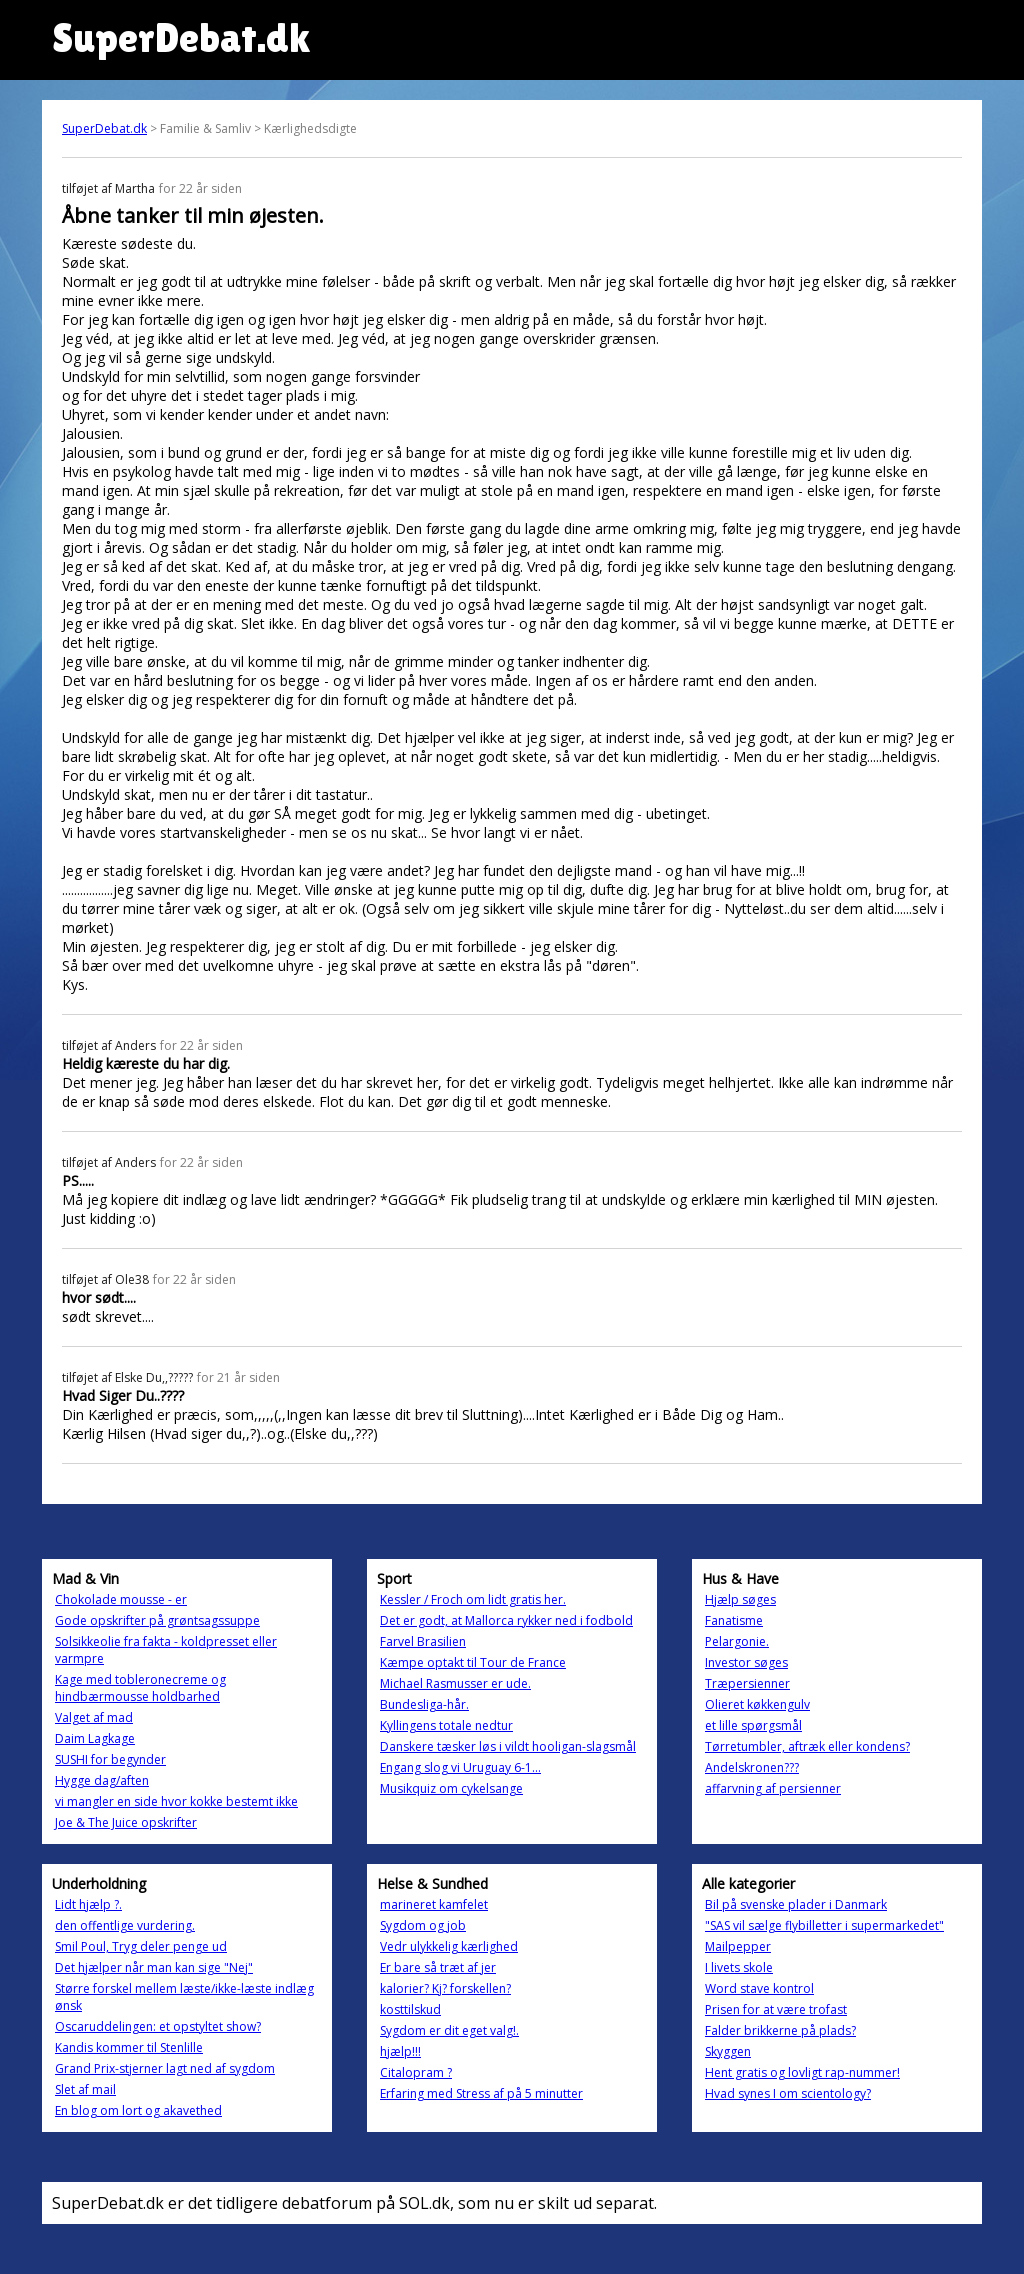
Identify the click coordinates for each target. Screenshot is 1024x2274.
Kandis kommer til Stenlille (129, 2047)
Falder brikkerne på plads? (780, 2030)
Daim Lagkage (95, 1738)
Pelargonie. (737, 1641)
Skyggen (728, 2051)
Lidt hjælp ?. (88, 1904)
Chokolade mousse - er (121, 1599)
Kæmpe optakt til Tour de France (473, 1662)
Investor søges (746, 1662)
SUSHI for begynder (110, 1759)
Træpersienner (747, 1683)
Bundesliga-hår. (424, 1704)
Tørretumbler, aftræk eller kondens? (807, 1746)
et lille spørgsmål (753, 1725)
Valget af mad (94, 1717)
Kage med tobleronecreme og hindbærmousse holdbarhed (140, 1688)
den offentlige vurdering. (125, 1925)
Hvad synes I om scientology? (788, 2093)
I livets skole (739, 1967)
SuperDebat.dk (104, 128)
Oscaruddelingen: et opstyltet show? (158, 2026)
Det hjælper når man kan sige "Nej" (154, 1967)
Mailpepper (738, 1946)
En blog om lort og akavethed (138, 2110)
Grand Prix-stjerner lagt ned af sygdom (165, 2068)
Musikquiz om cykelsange (451, 1788)
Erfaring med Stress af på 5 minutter (481, 2093)
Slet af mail (85, 2089)
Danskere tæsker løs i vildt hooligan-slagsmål (508, 1746)
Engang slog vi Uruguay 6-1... (460, 1767)
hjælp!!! (400, 2051)
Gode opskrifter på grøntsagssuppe (157, 1620)
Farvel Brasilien (423, 1641)
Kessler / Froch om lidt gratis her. (473, 1599)
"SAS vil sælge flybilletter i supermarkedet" (824, 1925)
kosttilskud (410, 2009)
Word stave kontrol (759, 1988)
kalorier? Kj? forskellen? (445, 1988)
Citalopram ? (416, 2072)
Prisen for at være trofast (776, 2009)
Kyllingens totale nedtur (446, 1725)
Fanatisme (734, 1620)
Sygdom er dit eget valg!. (449, 2030)
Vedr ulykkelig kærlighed (449, 1946)
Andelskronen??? (752, 1767)
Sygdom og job (423, 1925)
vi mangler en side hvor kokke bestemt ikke (176, 1801)
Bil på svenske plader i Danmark (796, 1904)
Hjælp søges (740, 1599)
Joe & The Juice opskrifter (126, 1822)
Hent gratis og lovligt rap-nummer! (802, 2072)
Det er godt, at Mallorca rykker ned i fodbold (506, 1620)
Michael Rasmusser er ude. (455, 1683)
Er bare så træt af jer (438, 1967)
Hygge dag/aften (102, 1780)
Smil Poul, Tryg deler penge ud (141, 1946)
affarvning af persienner (773, 1788)
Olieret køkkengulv (757, 1704)
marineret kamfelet (434, 1904)
